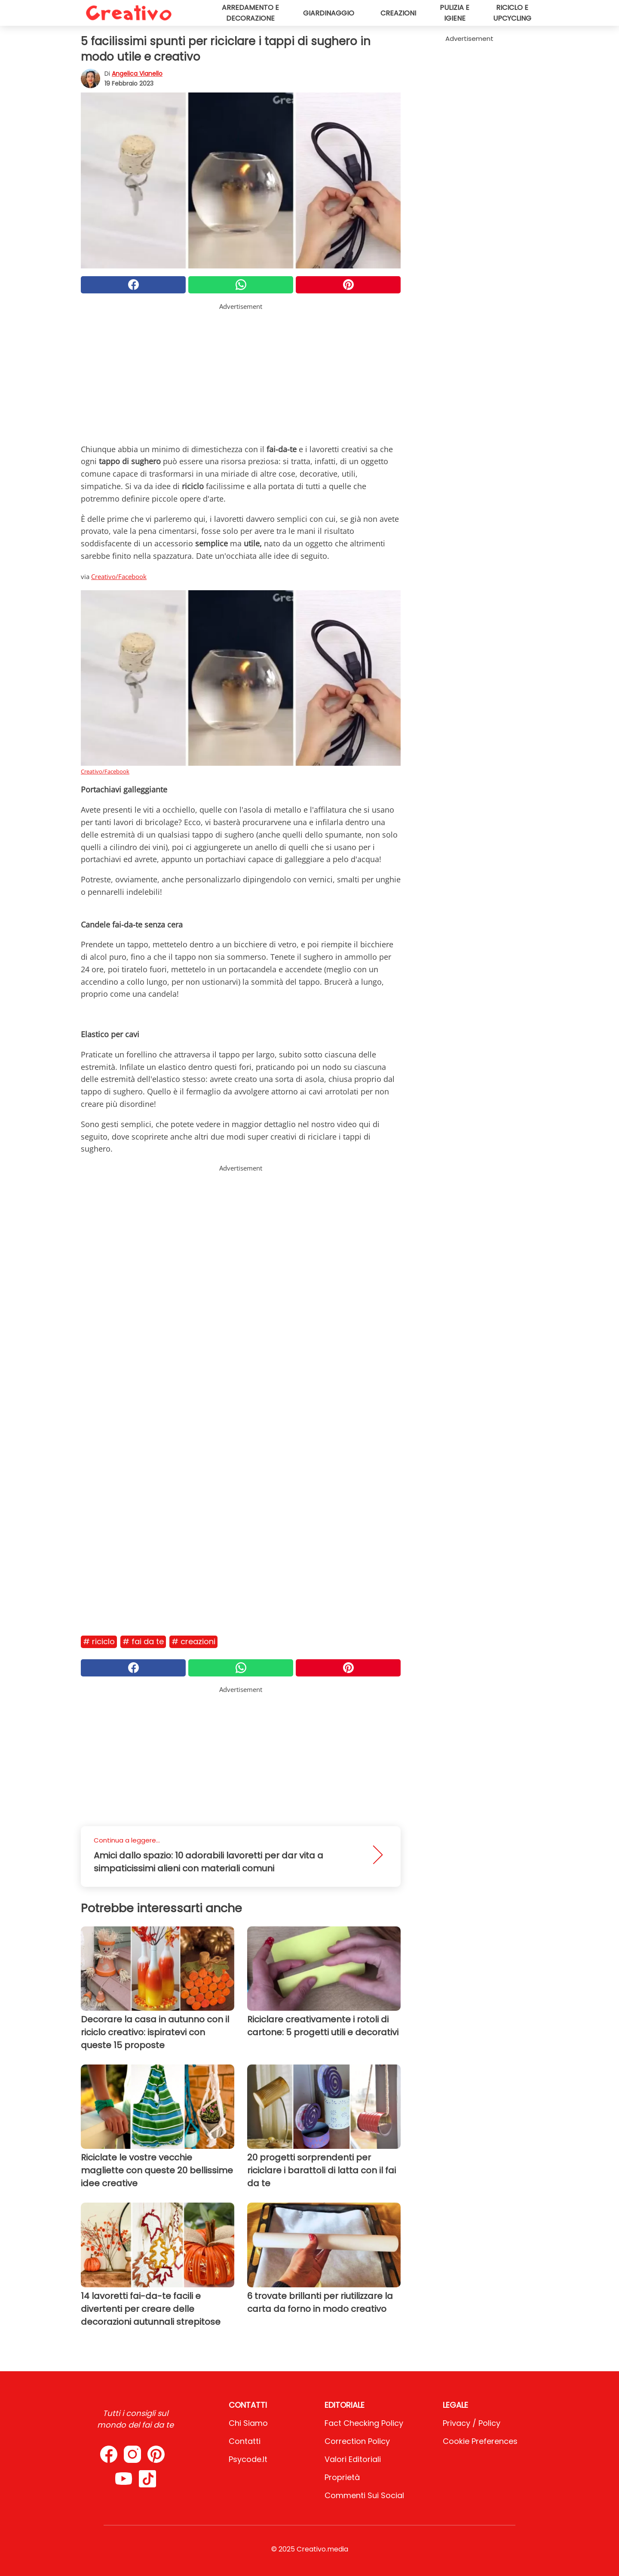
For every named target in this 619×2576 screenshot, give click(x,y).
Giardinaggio (328, 13)
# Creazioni (193, 1641)
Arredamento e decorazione (250, 13)
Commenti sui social (364, 2495)
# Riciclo (99, 1641)
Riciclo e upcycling (512, 13)
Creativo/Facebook (119, 576)
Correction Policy (357, 2441)
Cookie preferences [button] (480, 2441)
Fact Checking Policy (364, 2423)
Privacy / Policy (471, 2423)
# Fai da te (143, 1641)
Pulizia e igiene (454, 13)
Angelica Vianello (137, 73)
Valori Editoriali (353, 2459)
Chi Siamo (248, 2423)
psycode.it (248, 2459)
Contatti (244, 2441)
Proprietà (342, 2477)
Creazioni (398, 13)
